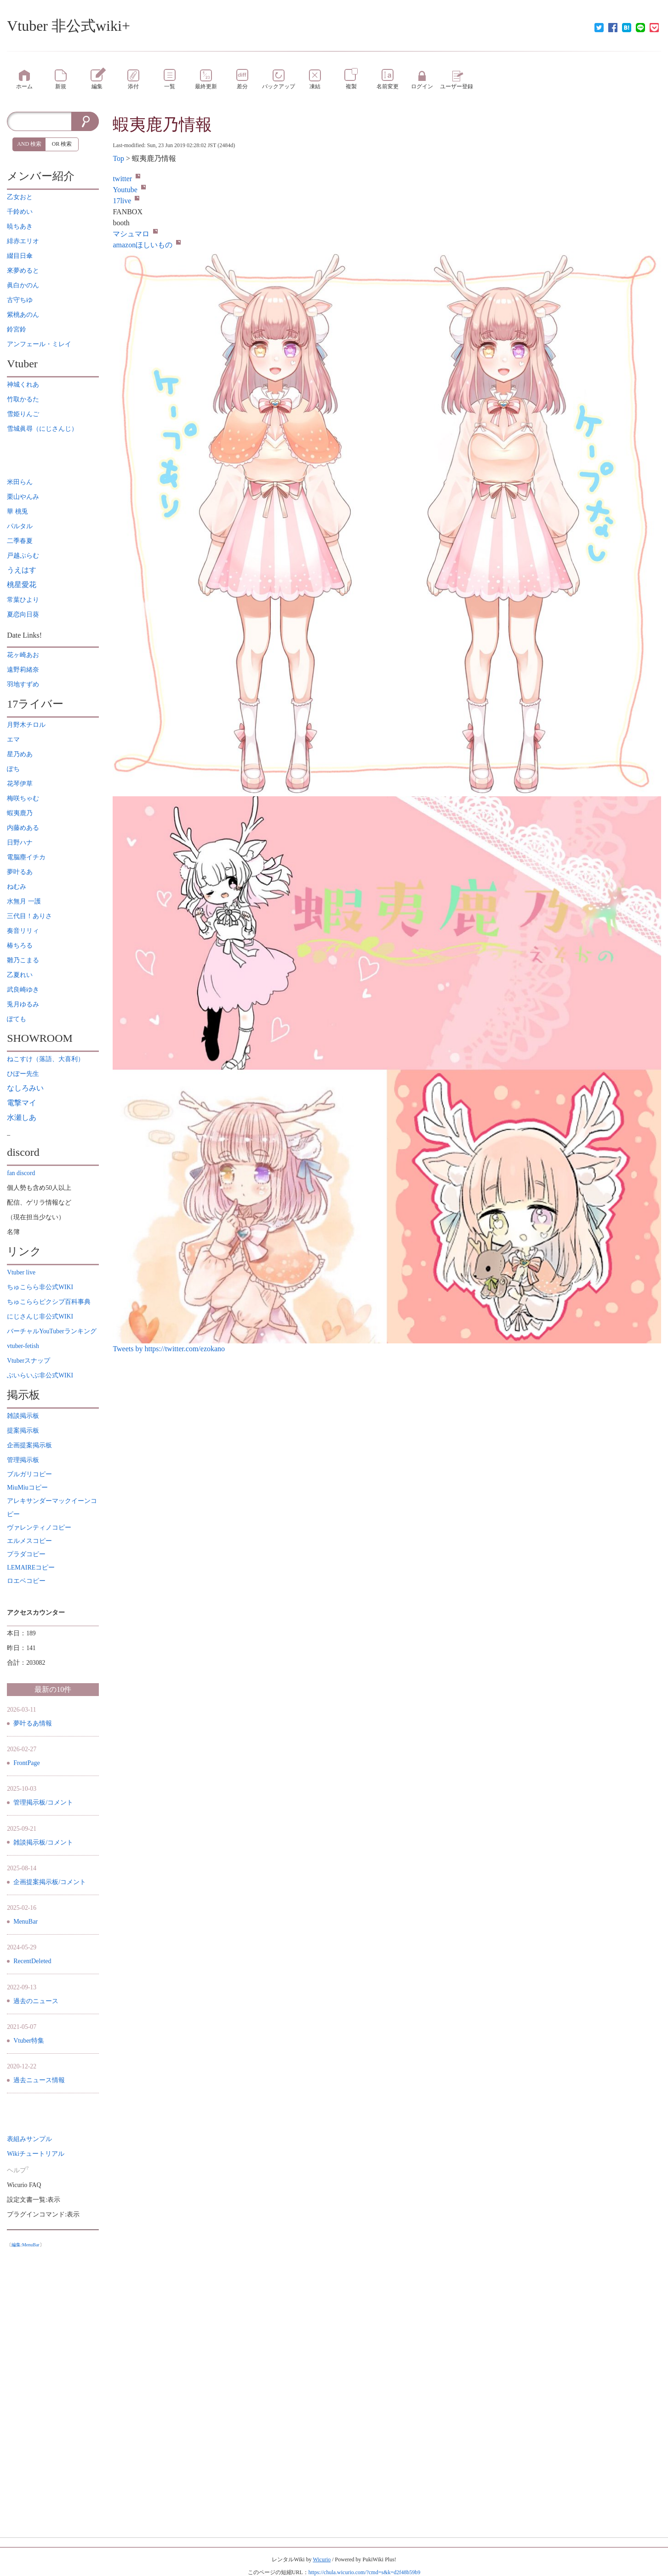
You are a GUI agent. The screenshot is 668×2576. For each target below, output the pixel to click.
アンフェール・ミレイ (39, 344)
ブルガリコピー (29, 1474)
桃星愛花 (21, 584)
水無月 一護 (23, 901)
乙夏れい (20, 974)
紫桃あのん (23, 314)
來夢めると (23, 270)
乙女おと (20, 197)
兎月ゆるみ (23, 1004)
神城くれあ (23, 384)
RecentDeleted (32, 1961)
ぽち (13, 768)
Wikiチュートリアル (35, 2153)
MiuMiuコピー (27, 1487)
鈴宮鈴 (16, 329)
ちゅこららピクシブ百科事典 (49, 1301)
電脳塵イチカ (26, 857)
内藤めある (23, 827)
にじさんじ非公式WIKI (40, 1316)
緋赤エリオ (23, 241)
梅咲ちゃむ (23, 798)
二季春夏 (20, 540)
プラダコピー (26, 1554)
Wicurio (322, 2559)
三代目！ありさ (29, 916)
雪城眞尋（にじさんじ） (42, 428)
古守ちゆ (20, 300)
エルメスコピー (29, 1540)
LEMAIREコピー (31, 1567)
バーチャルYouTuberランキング (51, 1331)
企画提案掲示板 (29, 1445)
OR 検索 (62, 144)
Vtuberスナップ (28, 1360)
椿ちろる (20, 945)
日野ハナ (20, 842)
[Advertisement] (53, 2390)
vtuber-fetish (23, 1345)
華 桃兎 (17, 511)
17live (126, 201)
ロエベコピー (26, 1580)
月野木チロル (26, 724)
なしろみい (25, 1088)
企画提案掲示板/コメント (49, 1882)
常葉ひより (23, 599)
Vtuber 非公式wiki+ (68, 25)
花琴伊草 (20, 783)
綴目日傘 (20, 255)
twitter (126, 179)
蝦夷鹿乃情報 (162, 124)
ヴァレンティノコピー (39, 1527)
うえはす (21, 570)
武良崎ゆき (23, 989)
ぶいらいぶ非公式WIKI (40, 1375)
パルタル (20, 526)
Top (118, 158)
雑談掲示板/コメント (43, 1842)
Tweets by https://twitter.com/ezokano (169, 1349)
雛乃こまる (23, 960)
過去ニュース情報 (39, 2080)
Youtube (129, 190)
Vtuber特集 (28, 2040)
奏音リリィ (23, 930)
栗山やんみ (23, 496)
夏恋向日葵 (23, 614)
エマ (13, 739)
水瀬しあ (21, 1117)
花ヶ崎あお (23, 654)
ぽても (16, 1019)
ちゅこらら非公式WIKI (40, 1287)
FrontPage (26, 1762)
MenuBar (25, 1921)
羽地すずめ (23, 684)
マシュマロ (135, 234)
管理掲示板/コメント (43, 1802)
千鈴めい (20, 211)
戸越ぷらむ (23, 555)
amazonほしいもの (147, 245)
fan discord (21, 1173)
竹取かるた (23, 399)
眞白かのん (23, 285)
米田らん (20, 482)
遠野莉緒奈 (23, 669)
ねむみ (16, 886)
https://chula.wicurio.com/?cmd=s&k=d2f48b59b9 (364, 2572)
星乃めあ (20, 754)
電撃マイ (21, 1103)
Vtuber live (21, 1272)
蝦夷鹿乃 (20, 813)
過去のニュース (35, 2001)
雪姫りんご (23, 414)
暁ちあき (20, 226)
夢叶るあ (20, 871)
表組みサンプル (29, 2139)
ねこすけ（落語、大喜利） (45, 1059)
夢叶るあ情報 (32, 1723)
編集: (25, 2244)
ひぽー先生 (23, 1073)
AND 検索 (29, 144)
